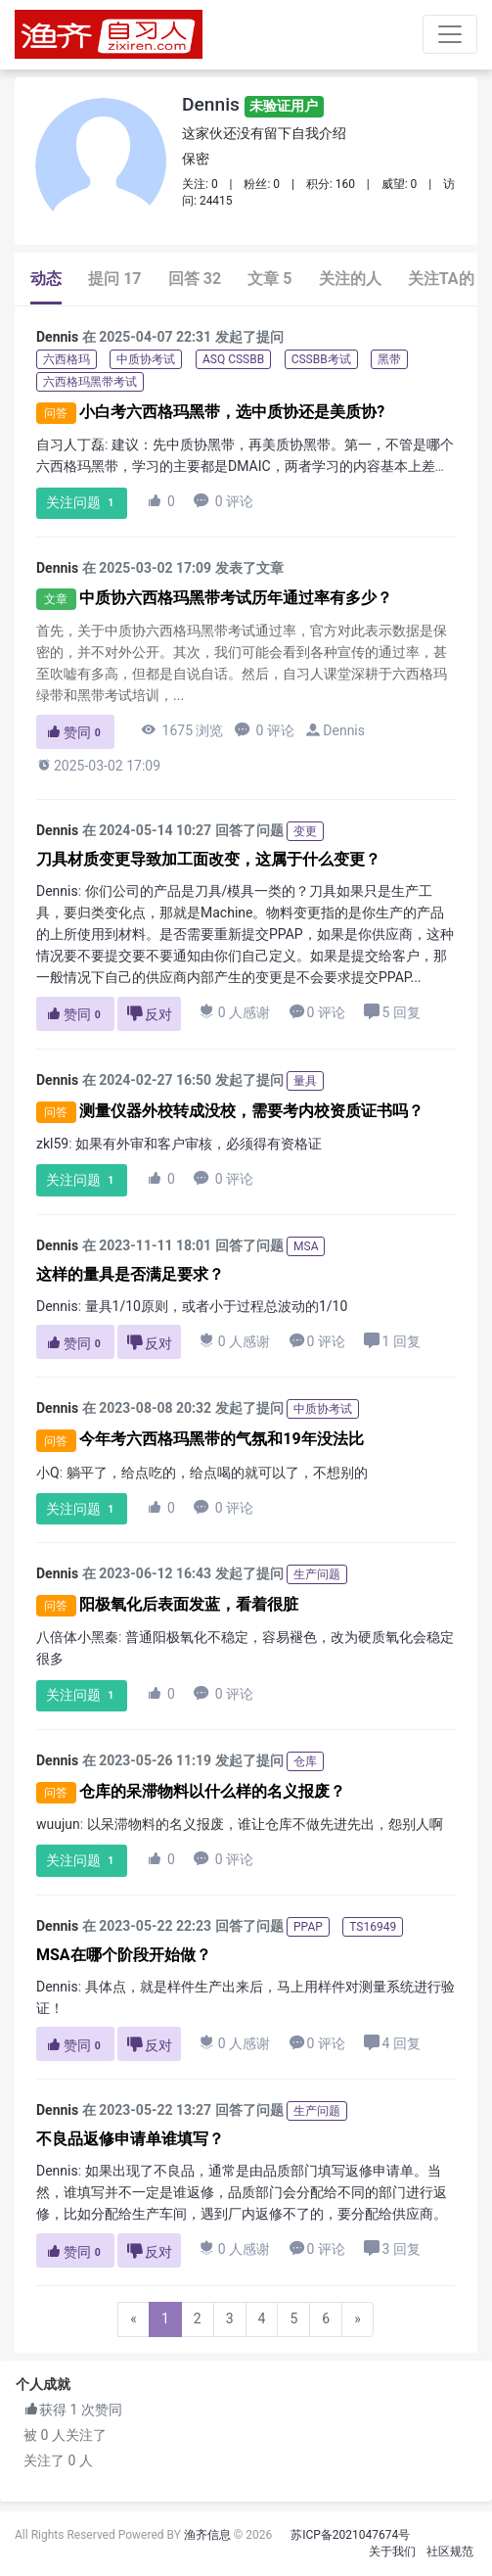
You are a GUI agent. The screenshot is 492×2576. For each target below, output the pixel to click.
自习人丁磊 (70, 444)
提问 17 (114, 278)
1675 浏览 (182, 730)
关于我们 (392, 2551)
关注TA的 (441, 278)
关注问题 (82, 502)
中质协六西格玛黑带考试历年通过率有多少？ (235, 597)
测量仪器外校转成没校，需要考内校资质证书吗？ (251, 1110)
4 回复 (392, 2043)
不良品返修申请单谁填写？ (130, 2139)
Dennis (253, 104)
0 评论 (223, 500)
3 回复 (392, 2248)
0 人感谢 (235, 1012)
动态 (46, 278)
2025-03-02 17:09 (98, 765)
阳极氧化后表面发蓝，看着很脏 (188, 1604)
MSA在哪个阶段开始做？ (123, 1954)
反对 (149, 1014)
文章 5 (269, 278)
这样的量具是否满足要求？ (130, 1274)
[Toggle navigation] (450, 34)
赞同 (75, 732)
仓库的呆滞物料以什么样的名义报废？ (212, 1791)
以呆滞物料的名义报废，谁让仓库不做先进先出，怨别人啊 (265, 1824)
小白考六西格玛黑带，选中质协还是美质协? (231, 411)
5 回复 (392, 1012)
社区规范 (449, 2551)
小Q (48, 1472)
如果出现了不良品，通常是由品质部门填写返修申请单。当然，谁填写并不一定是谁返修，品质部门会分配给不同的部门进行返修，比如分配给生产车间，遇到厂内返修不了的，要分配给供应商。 (241, 2192)
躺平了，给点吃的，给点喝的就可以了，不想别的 (217, 1472)
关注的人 (350, 278)
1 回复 (392, 1341)
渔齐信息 (207, 2535)
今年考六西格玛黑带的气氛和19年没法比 (221, 1439)
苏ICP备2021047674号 (350, 2535)
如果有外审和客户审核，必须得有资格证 (198, 1143)
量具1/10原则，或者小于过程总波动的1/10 (216, 1306)
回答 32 (194, 278)
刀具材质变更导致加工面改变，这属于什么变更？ (208, 859)
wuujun (58, 1824)
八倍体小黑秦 (77, 1637)
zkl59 (52, 1143)
